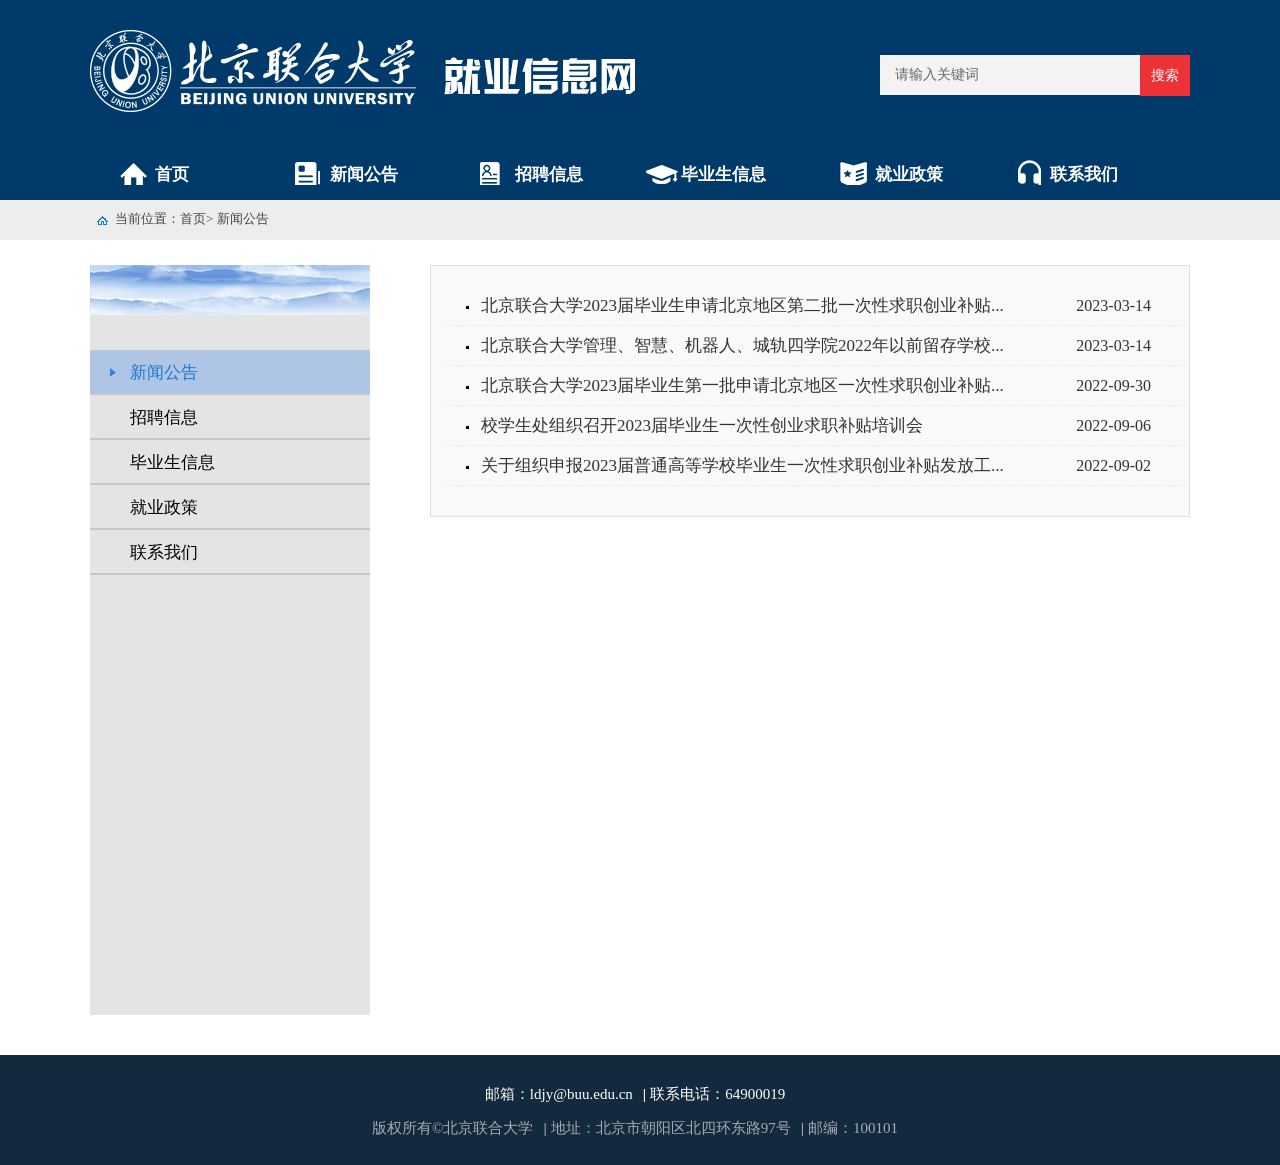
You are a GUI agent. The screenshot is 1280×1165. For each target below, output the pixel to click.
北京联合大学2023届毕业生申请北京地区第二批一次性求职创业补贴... (742, 305)
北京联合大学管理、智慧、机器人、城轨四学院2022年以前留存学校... (742, 345)
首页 (172, 174)
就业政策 (909, 174)
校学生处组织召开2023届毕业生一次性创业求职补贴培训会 (702, 425)
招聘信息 (549, 174)
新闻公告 (364, 174)
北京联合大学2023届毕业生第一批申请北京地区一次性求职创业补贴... (742, 385)
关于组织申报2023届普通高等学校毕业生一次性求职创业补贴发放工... (742, 465)
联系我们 (1084, 174)
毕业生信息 (723, 174)
